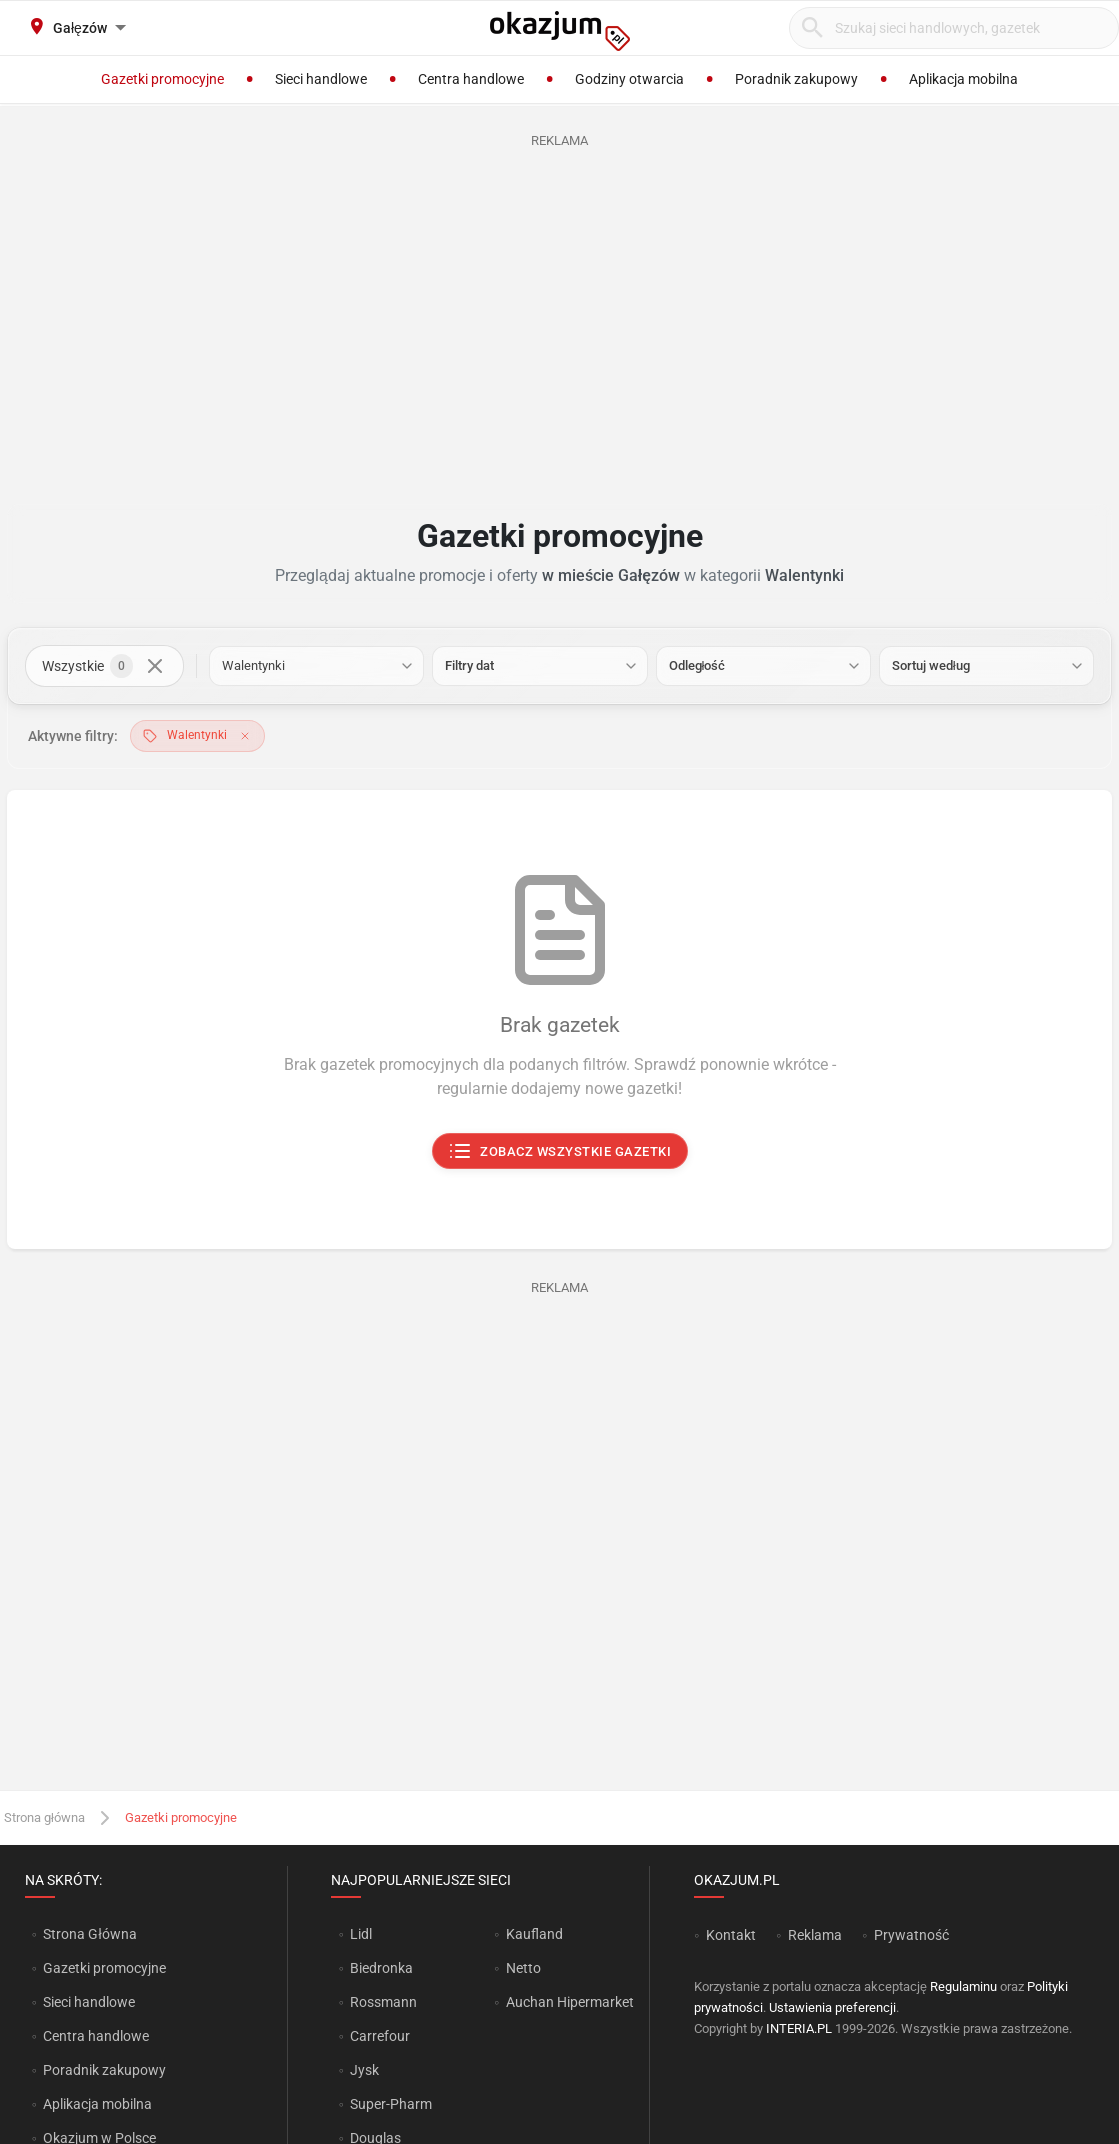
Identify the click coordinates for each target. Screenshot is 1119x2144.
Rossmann (383, 2002)
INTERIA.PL (799, 2028)
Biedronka (381, 1968)
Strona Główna (89, 1934)
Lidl (361, 1934)
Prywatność (911, 1935)
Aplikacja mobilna (97, 2104)
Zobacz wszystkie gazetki (559, 1152)
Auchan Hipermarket (570, 2002)
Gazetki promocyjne (104, 1968)
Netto (523, 1968)
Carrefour (380, 2036)
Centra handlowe (96, 2036)
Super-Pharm (391, 2104)
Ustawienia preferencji (832, 2007)
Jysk (364, 2070)
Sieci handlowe (89, 2002)
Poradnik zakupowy (104, 2070)
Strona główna (44, 1817)
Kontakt (731, 1935)
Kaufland (534, 1934)
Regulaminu (963, 1986)
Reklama (815, 1935)
